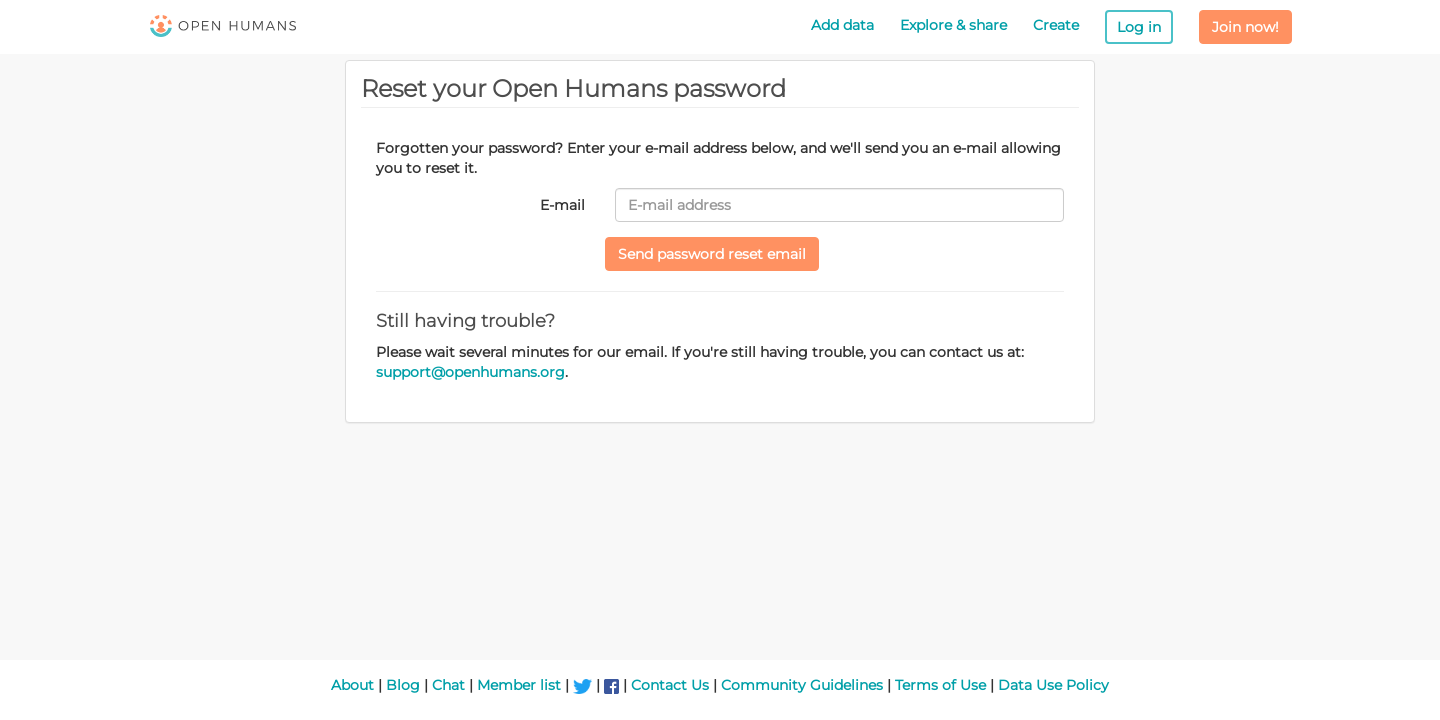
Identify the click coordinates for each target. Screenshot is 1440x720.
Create (1056, 25)
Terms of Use (940, 685)
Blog (403, 685)
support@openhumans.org (470, 372)
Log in (1139, 27)
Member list (519, 685)
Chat (448, 685)
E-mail (562, 205)
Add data (842, 25)
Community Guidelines (802, 685)
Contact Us (670, 685)
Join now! (1245, 27)
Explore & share (953, 25)
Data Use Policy (1053, 685)
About (352, 685)
